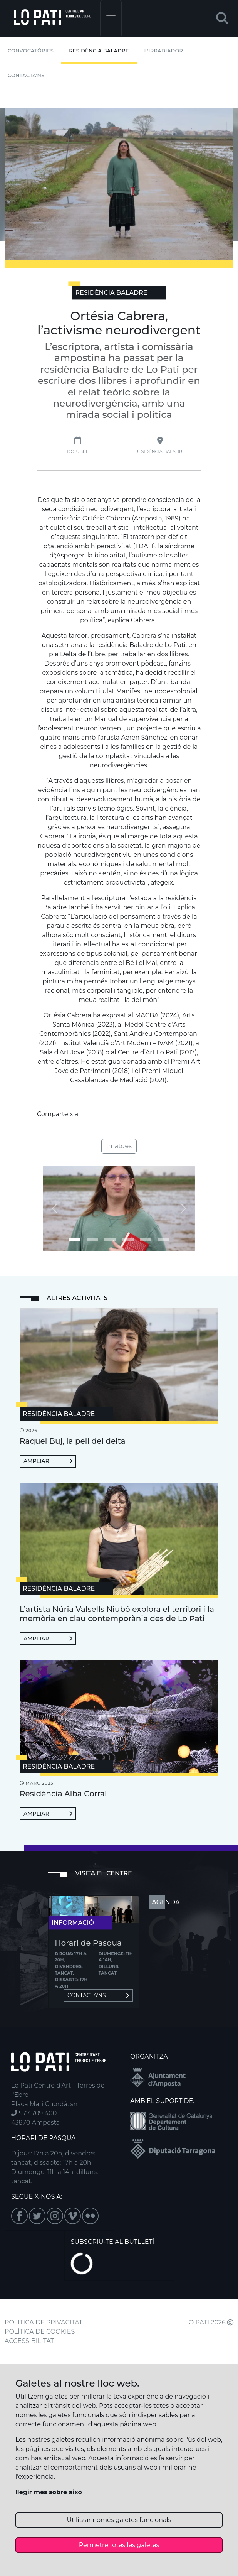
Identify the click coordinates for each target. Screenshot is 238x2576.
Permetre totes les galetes (119, 2545)
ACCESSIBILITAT (29, 2341)
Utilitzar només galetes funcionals (119, 2520)
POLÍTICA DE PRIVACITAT (43, 2322)
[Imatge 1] (92, 1240)
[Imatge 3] (128, 1240)
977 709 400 (34, 2113)
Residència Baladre (99, 51)
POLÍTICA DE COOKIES (40, 2331)
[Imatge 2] (110, 1240)
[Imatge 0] (74, 1240)
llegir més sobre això (48, 2492)
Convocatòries (31, 51)
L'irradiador (163, 51)
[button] (222, 18)
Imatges (119, 1146)
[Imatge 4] (145, 1240)
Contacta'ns (26, 75)
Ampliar (47, 1461)
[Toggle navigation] (111, 18)
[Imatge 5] (163, 1240)
